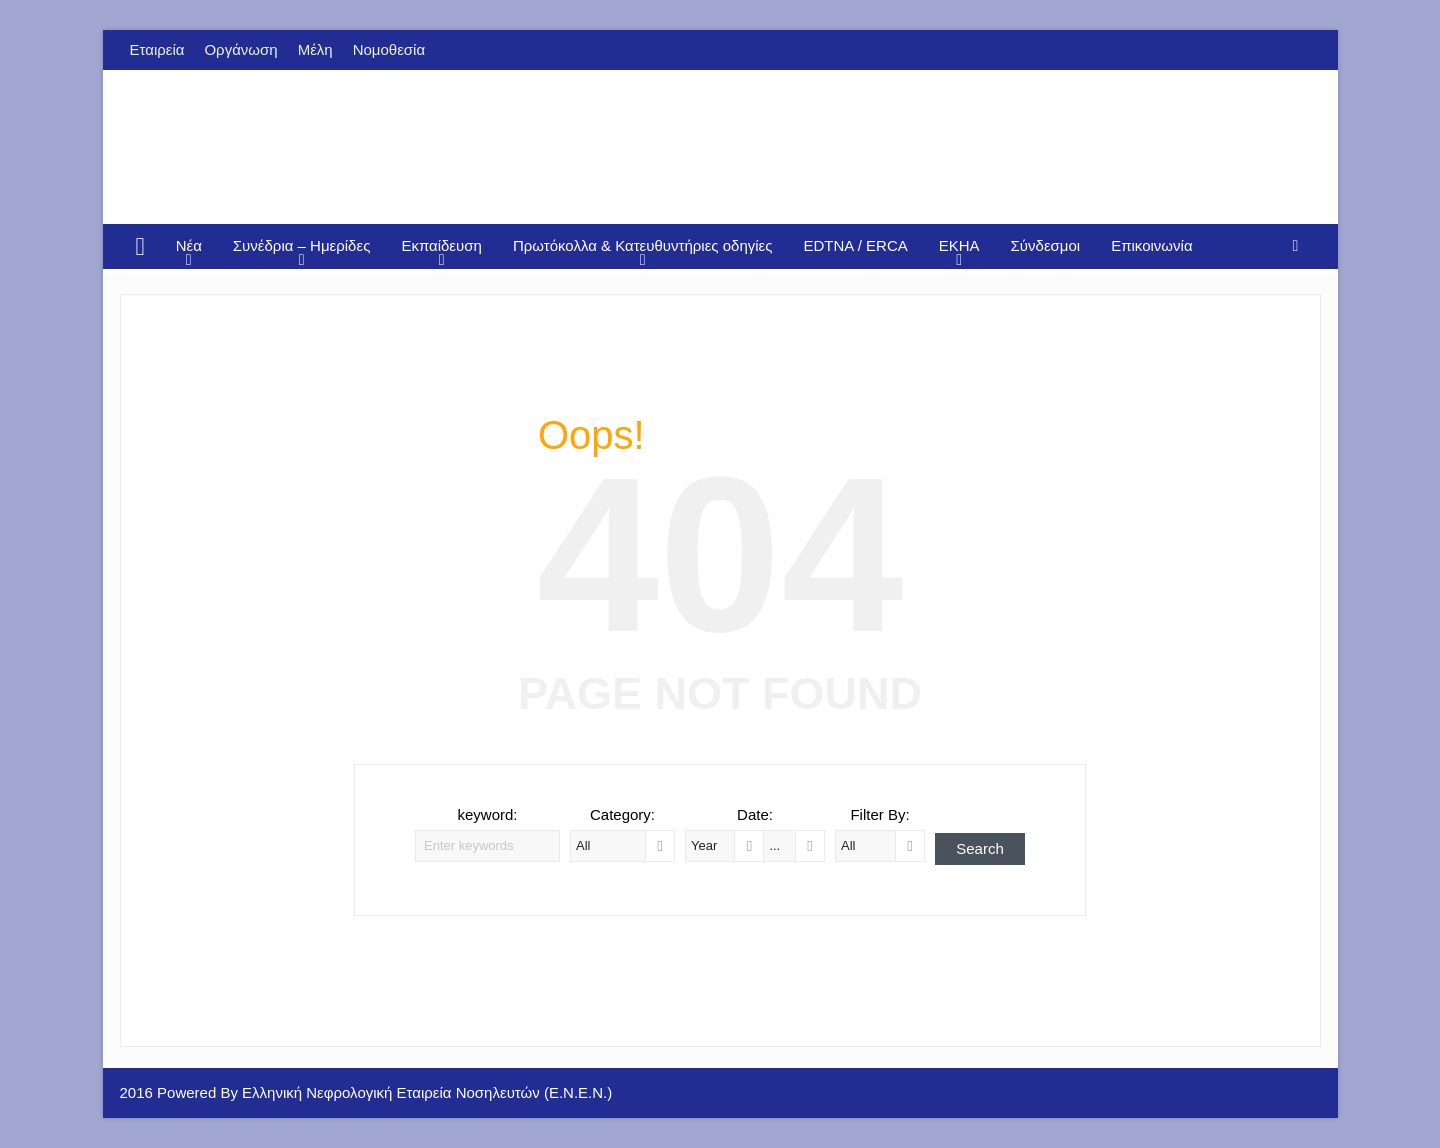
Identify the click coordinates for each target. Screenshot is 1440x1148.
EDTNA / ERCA (856, 245)
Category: (622, 814)
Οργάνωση (240, 49)
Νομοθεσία (389, 49)
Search (980, 848)
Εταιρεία (157, 49)
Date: (755, 814)
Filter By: (879, 814)
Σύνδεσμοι (1046, 245)
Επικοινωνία (1151, 245)
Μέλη (315, 49)
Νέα (189, 245)
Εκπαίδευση (441, 245)
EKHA (959, 245)
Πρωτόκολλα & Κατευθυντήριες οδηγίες (643, 245)
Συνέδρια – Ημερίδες (302, 245)
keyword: (487, 814)
